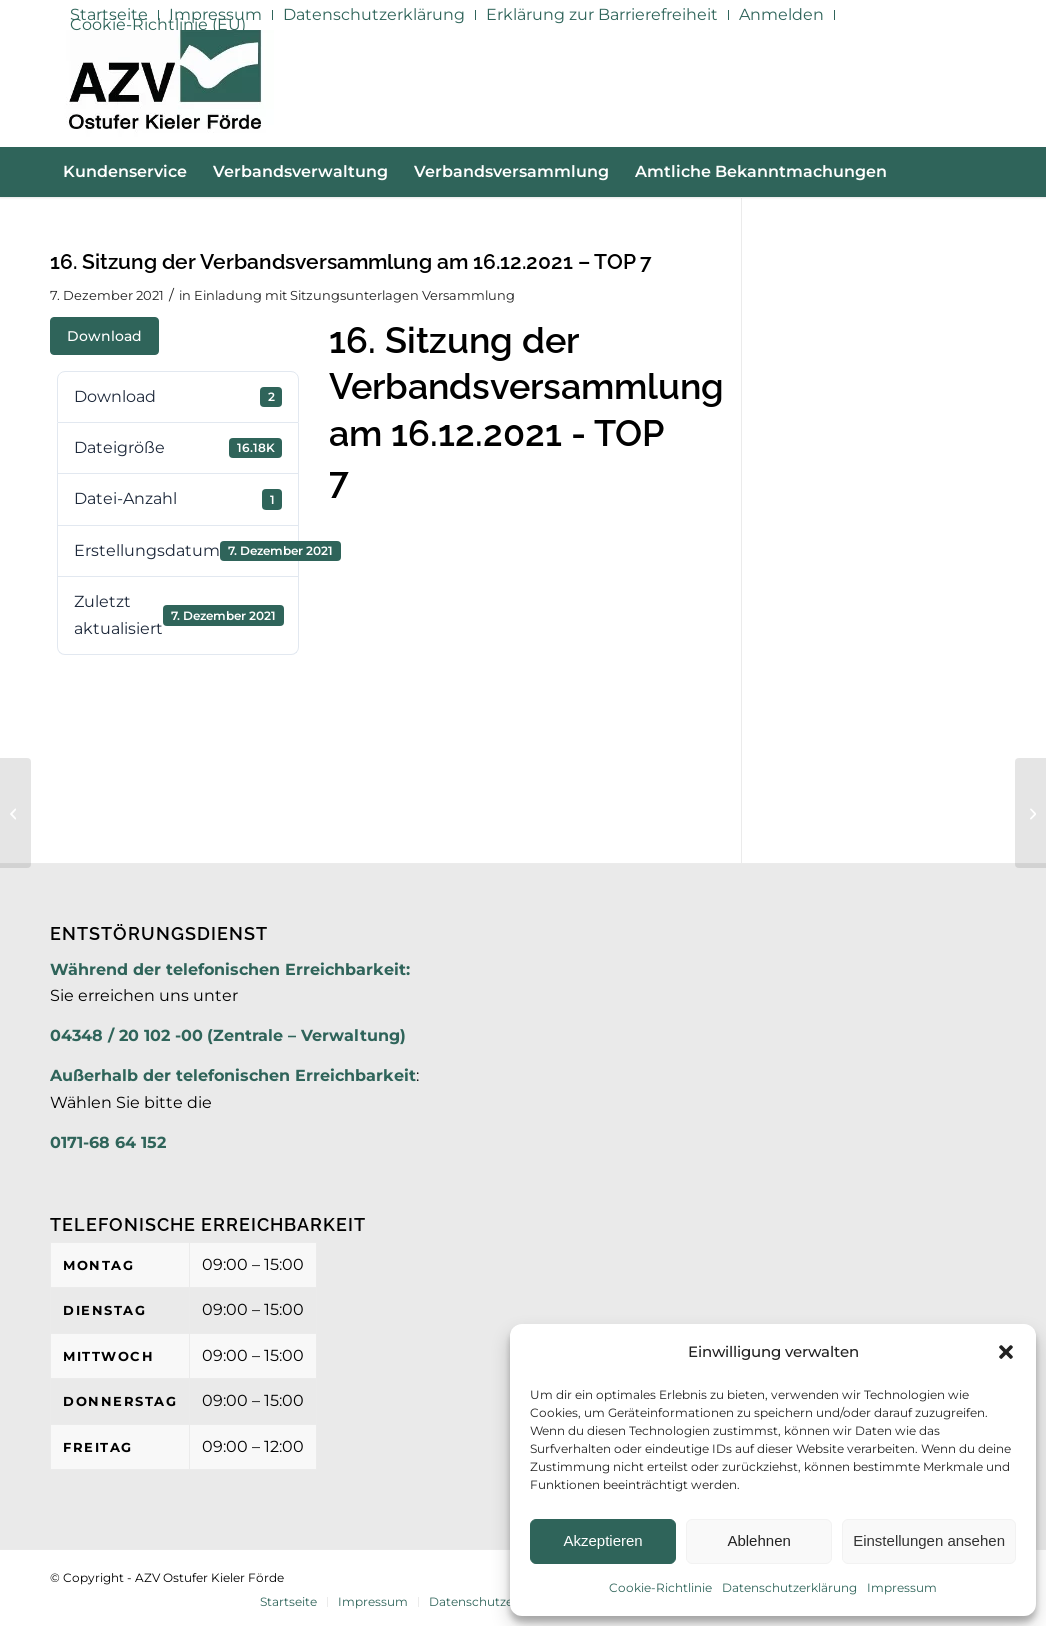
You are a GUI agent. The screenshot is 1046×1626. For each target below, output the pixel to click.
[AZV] (164, 88)
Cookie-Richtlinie (660, 1587)
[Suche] (984, 222)
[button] (1006, 1352)
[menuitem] (374, 15)
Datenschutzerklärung (789, 1587)
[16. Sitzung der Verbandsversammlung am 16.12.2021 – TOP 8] (1030, 813)
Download (104, 336)
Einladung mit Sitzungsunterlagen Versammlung (354, 295)
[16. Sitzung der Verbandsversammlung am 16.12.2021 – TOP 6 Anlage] (15, 813)
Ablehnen (758, 1540)
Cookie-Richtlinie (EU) (158, 24)
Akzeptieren (602, 1540)
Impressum (902, 1587)
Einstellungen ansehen (929, 1540)
